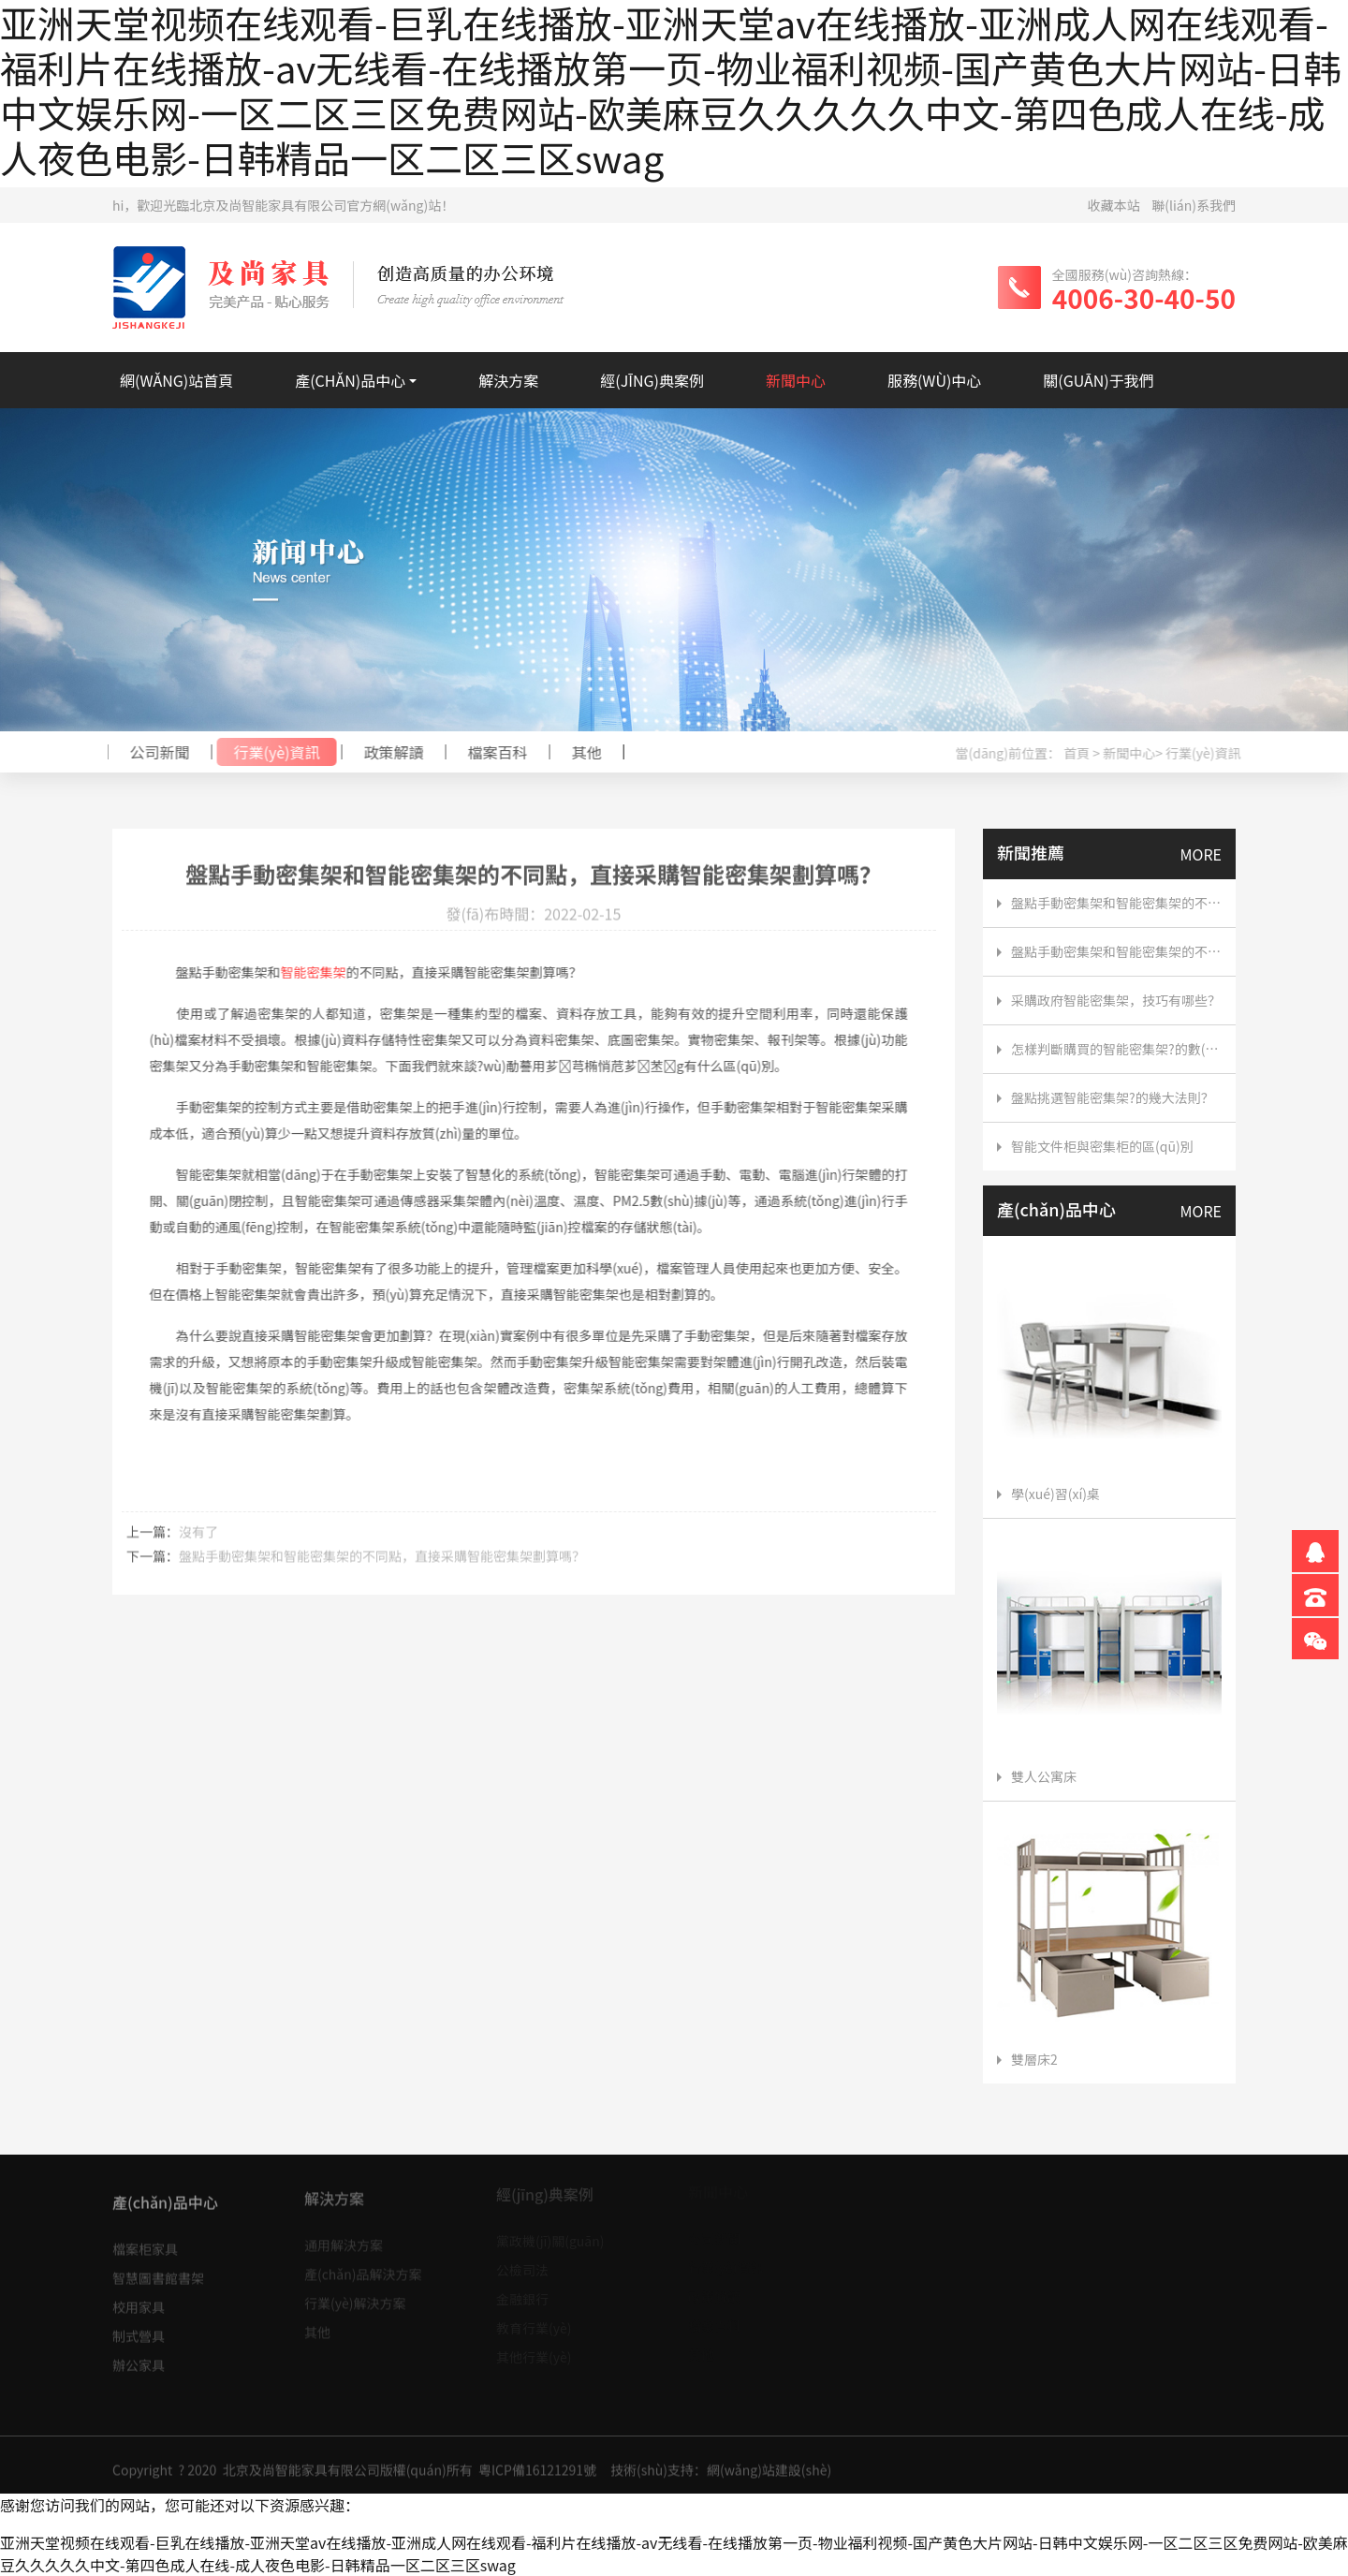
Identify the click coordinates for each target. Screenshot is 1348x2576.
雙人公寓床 (1037, 1776)
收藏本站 (1114, 205)
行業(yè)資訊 (270, 752)
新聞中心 (796, 380)
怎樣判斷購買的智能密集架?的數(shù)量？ (1116, 1048)
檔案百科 (490, 752)
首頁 (1084, 752)
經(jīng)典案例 (652, 380)
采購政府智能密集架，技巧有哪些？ (1116, 1000)
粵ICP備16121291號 (537, 2477)
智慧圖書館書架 (158, 2269)
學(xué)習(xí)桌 (1048, 1493)
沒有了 (198, 1538)
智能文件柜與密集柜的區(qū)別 (1102, 1146)
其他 (579, 752)
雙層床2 (1027, 2059)
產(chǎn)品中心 (350, 380)
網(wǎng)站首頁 (176, 380)
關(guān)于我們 (1098, 380)
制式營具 (138, 2327)
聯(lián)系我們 (1193, 205)
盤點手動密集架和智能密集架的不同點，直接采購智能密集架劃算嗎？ (382, 1562)
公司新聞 (153, 752)
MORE (1201, 854)
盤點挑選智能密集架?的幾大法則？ (1112, 1097)
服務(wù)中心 (934, 380)
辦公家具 (138, 2357)
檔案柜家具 (145, 2240)
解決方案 (508, 380)
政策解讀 (387, 752)
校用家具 (138, 2298)
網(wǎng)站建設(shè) (769, 2477)
